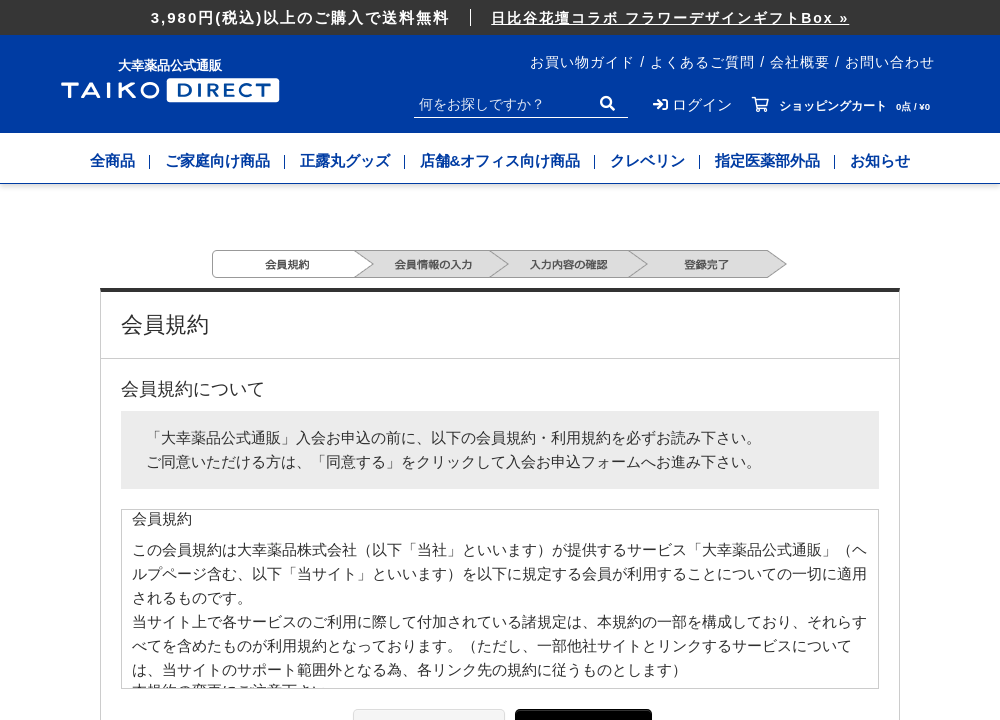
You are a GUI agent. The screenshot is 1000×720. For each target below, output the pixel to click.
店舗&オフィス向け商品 (500, 160)
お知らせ (880, 160)
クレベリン (647, 160)
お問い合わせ (890, 62)
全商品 (112, 160)
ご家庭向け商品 (217, 160)
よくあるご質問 (702, 62)
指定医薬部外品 (767, 160)
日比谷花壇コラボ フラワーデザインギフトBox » (670, 18)
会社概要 (800, 62)
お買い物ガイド (582, 62)
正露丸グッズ (345, 160)
